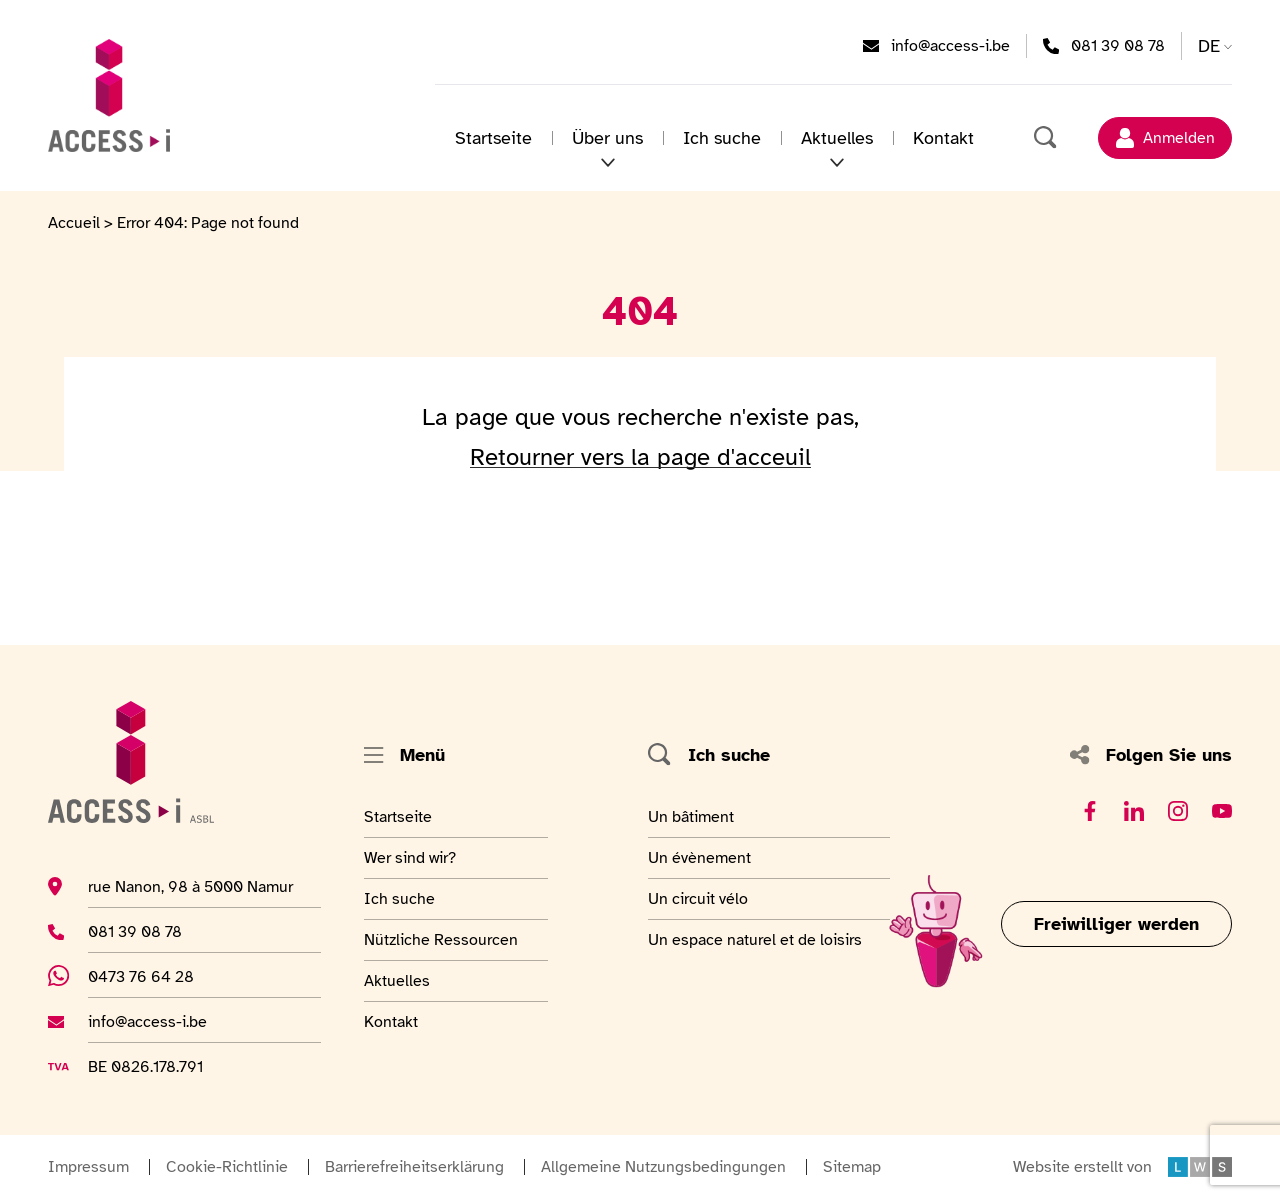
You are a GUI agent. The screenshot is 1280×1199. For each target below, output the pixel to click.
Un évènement (699, 857)
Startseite (493, 138)
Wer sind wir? (413, 857)
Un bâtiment (693, 816)
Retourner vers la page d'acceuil (640, 457)
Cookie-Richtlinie (227, 1167)
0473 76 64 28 (156, 976)
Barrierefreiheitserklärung (414, 1167)
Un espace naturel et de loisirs (755, 939)
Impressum (88, 1167)
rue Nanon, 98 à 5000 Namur (190, 886)
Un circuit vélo (698, 898)
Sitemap (852, 1167)
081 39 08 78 (1118, 45)
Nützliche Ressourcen (441, 939)
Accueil (74, 223)
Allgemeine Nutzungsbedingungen (663, 1167)
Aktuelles (413, 980)
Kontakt (943, 138)
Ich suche (722, 138)
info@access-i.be (950, 45)
